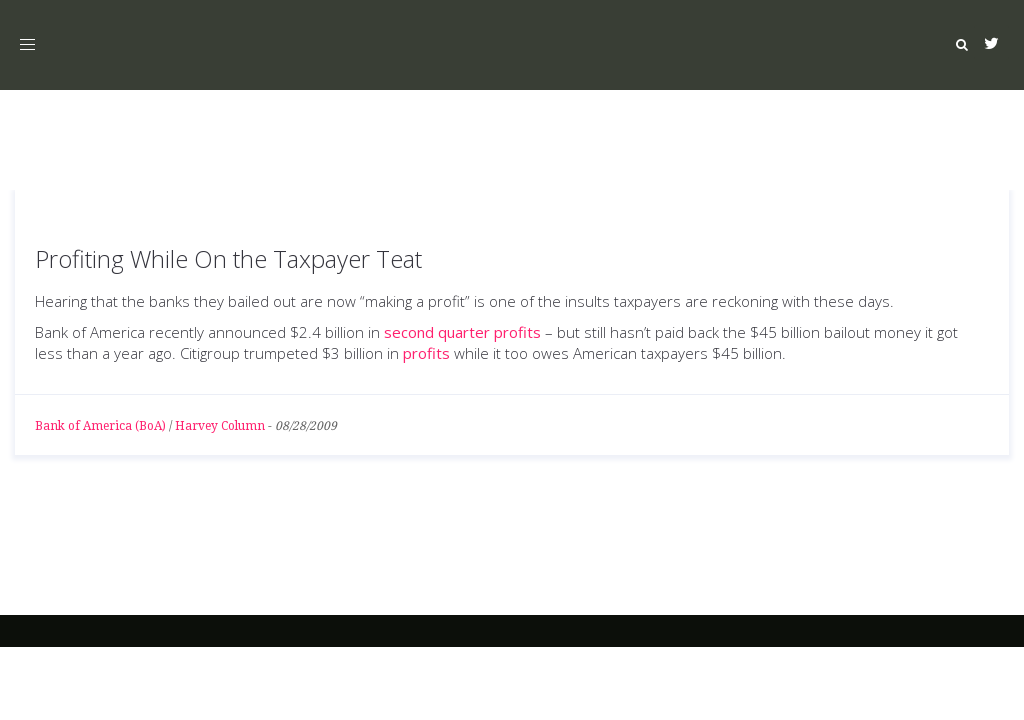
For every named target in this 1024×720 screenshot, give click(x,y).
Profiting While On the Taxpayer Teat (228, 258)
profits (426, 353)
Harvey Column (220, 426)
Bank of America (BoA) (100, 426)
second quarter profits (462, 332)
